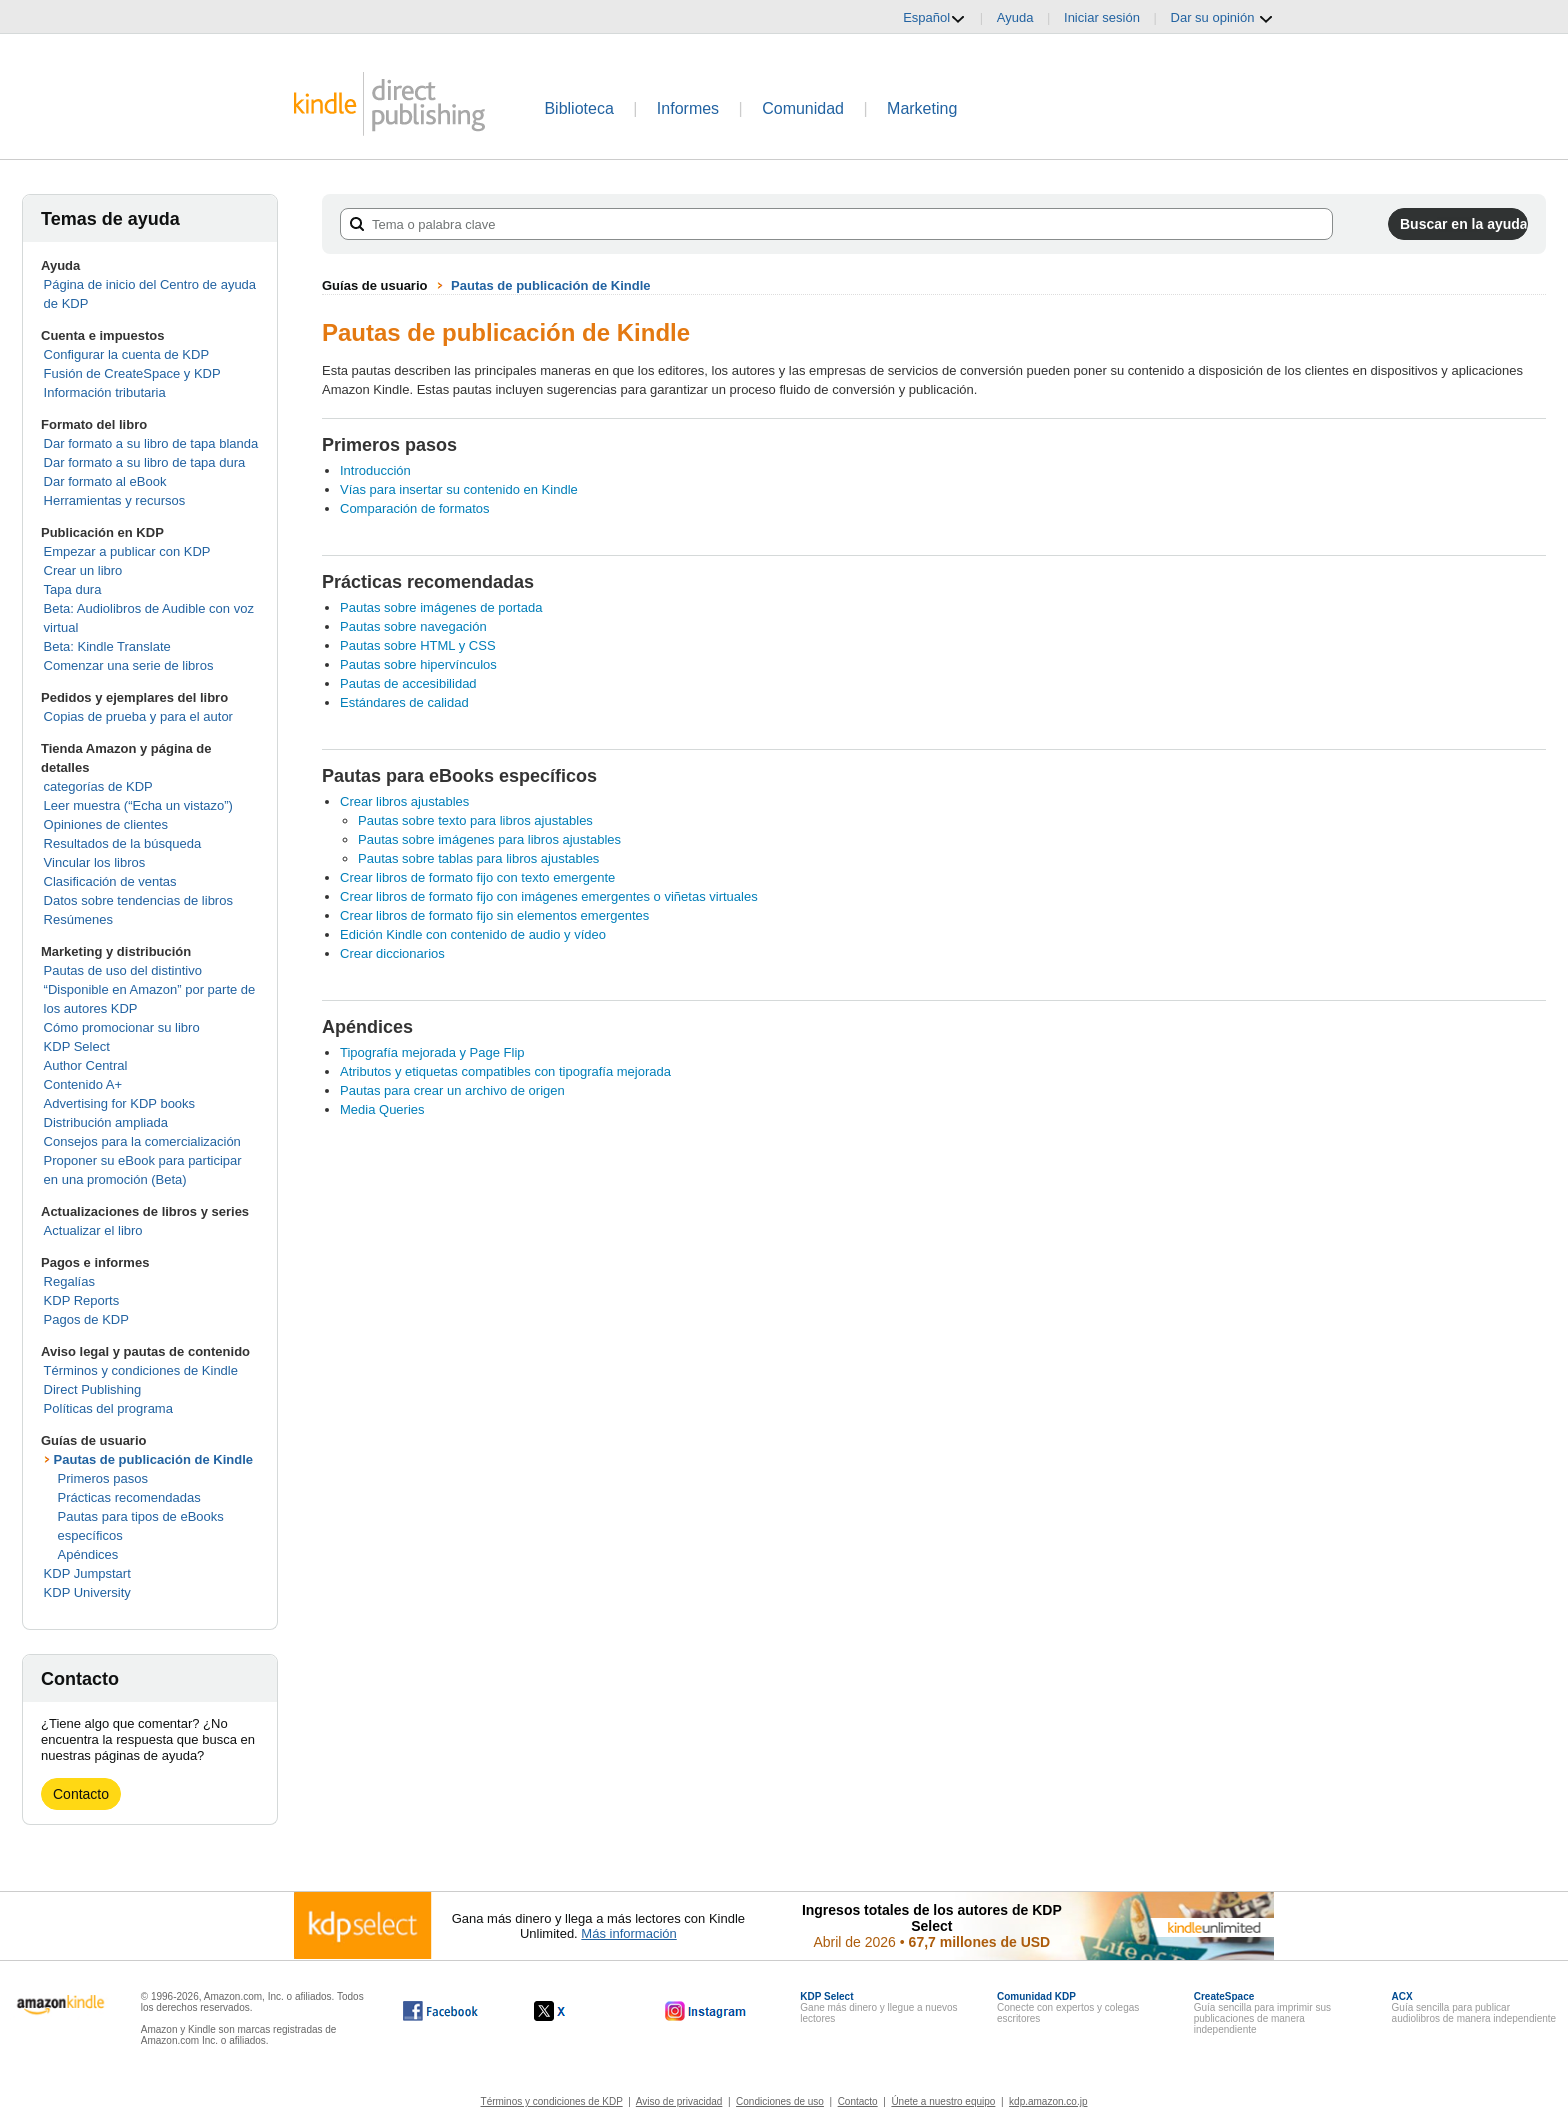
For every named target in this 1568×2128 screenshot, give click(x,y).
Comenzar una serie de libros (129, 665)
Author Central (86, 1065)
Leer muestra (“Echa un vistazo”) (138, 805)
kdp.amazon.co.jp (1048, 2101)
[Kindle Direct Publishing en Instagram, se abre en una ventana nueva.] (706, 2011)
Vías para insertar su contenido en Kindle (459, 489)
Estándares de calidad (404, 702)
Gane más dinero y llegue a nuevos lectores (878, 2007)
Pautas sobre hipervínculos (418, 664)
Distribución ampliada (106, 1122)
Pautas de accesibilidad (408, 683)
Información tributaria (105, 392)
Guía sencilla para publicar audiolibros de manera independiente (1474, 2007)
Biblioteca (578, 108)
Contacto (81, 1794)
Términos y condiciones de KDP (552, 2101)
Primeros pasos (103, 1478)
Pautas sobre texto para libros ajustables (475, 820)
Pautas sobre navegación (413, 626)
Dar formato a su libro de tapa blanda (151, 443)
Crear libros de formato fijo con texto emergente (477, 877)
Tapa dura (73, 589)
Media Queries (382, 1109)
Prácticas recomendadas (129, 1497)
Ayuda (1015, 17)
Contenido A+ (83, 1084)
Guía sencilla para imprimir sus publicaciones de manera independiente (1262, 2013)
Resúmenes (78, 919)
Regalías (69, 1281)
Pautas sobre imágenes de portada (441, 607)
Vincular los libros (95, 862)
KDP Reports (82, 1300)
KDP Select (77, 1046)
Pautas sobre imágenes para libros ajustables (489, 839)
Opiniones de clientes (106, 824)
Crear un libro (83, 570)
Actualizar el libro (93, 1230)
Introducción (375, 470)
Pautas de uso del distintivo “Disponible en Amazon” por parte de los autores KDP (150, 989)
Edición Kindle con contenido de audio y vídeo (473, 934)
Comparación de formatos (415, 508)
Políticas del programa (108, 1408)
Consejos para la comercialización (142, 1141)
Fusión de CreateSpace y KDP (132, 373)
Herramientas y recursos (115, 500)
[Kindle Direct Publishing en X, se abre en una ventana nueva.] (570, 2011)
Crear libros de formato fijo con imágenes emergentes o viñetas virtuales (549, 896)
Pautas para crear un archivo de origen (452, 1090)
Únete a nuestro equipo (943, 2101)
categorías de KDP (98, 786)
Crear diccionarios (392, 953)
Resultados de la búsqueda (123, 843)
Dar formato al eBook (105, 481)
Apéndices (88, 1554)
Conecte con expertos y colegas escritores (1068, 2007)
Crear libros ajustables (404, 801)
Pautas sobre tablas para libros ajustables (478, 858)
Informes (688, 108)
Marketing (922, 108)
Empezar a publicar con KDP (127, 551)
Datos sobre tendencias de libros (138, 900)
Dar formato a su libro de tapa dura (145, 462)
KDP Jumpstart (87, 1573)
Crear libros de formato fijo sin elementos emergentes (494, 915)
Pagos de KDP (86, 1319)
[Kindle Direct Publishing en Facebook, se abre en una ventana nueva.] (440, 2011)
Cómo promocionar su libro (122, 1027)
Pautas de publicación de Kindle (153, 1459)
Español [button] (934, 18)
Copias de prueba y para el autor (138, 716)
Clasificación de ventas (110, 881)
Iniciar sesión (1102, 17)
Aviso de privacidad (679, 2101)
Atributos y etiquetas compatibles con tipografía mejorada (505, 1071)
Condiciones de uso (780, 2101)
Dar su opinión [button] (1222, 18)
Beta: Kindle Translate (107, 646)
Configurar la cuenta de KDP (126, 354)
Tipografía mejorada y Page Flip (432, 1052)
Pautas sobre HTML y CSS (418, 645)
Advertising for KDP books (120, 1103)
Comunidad (803, 108)
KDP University (87, 1592)
